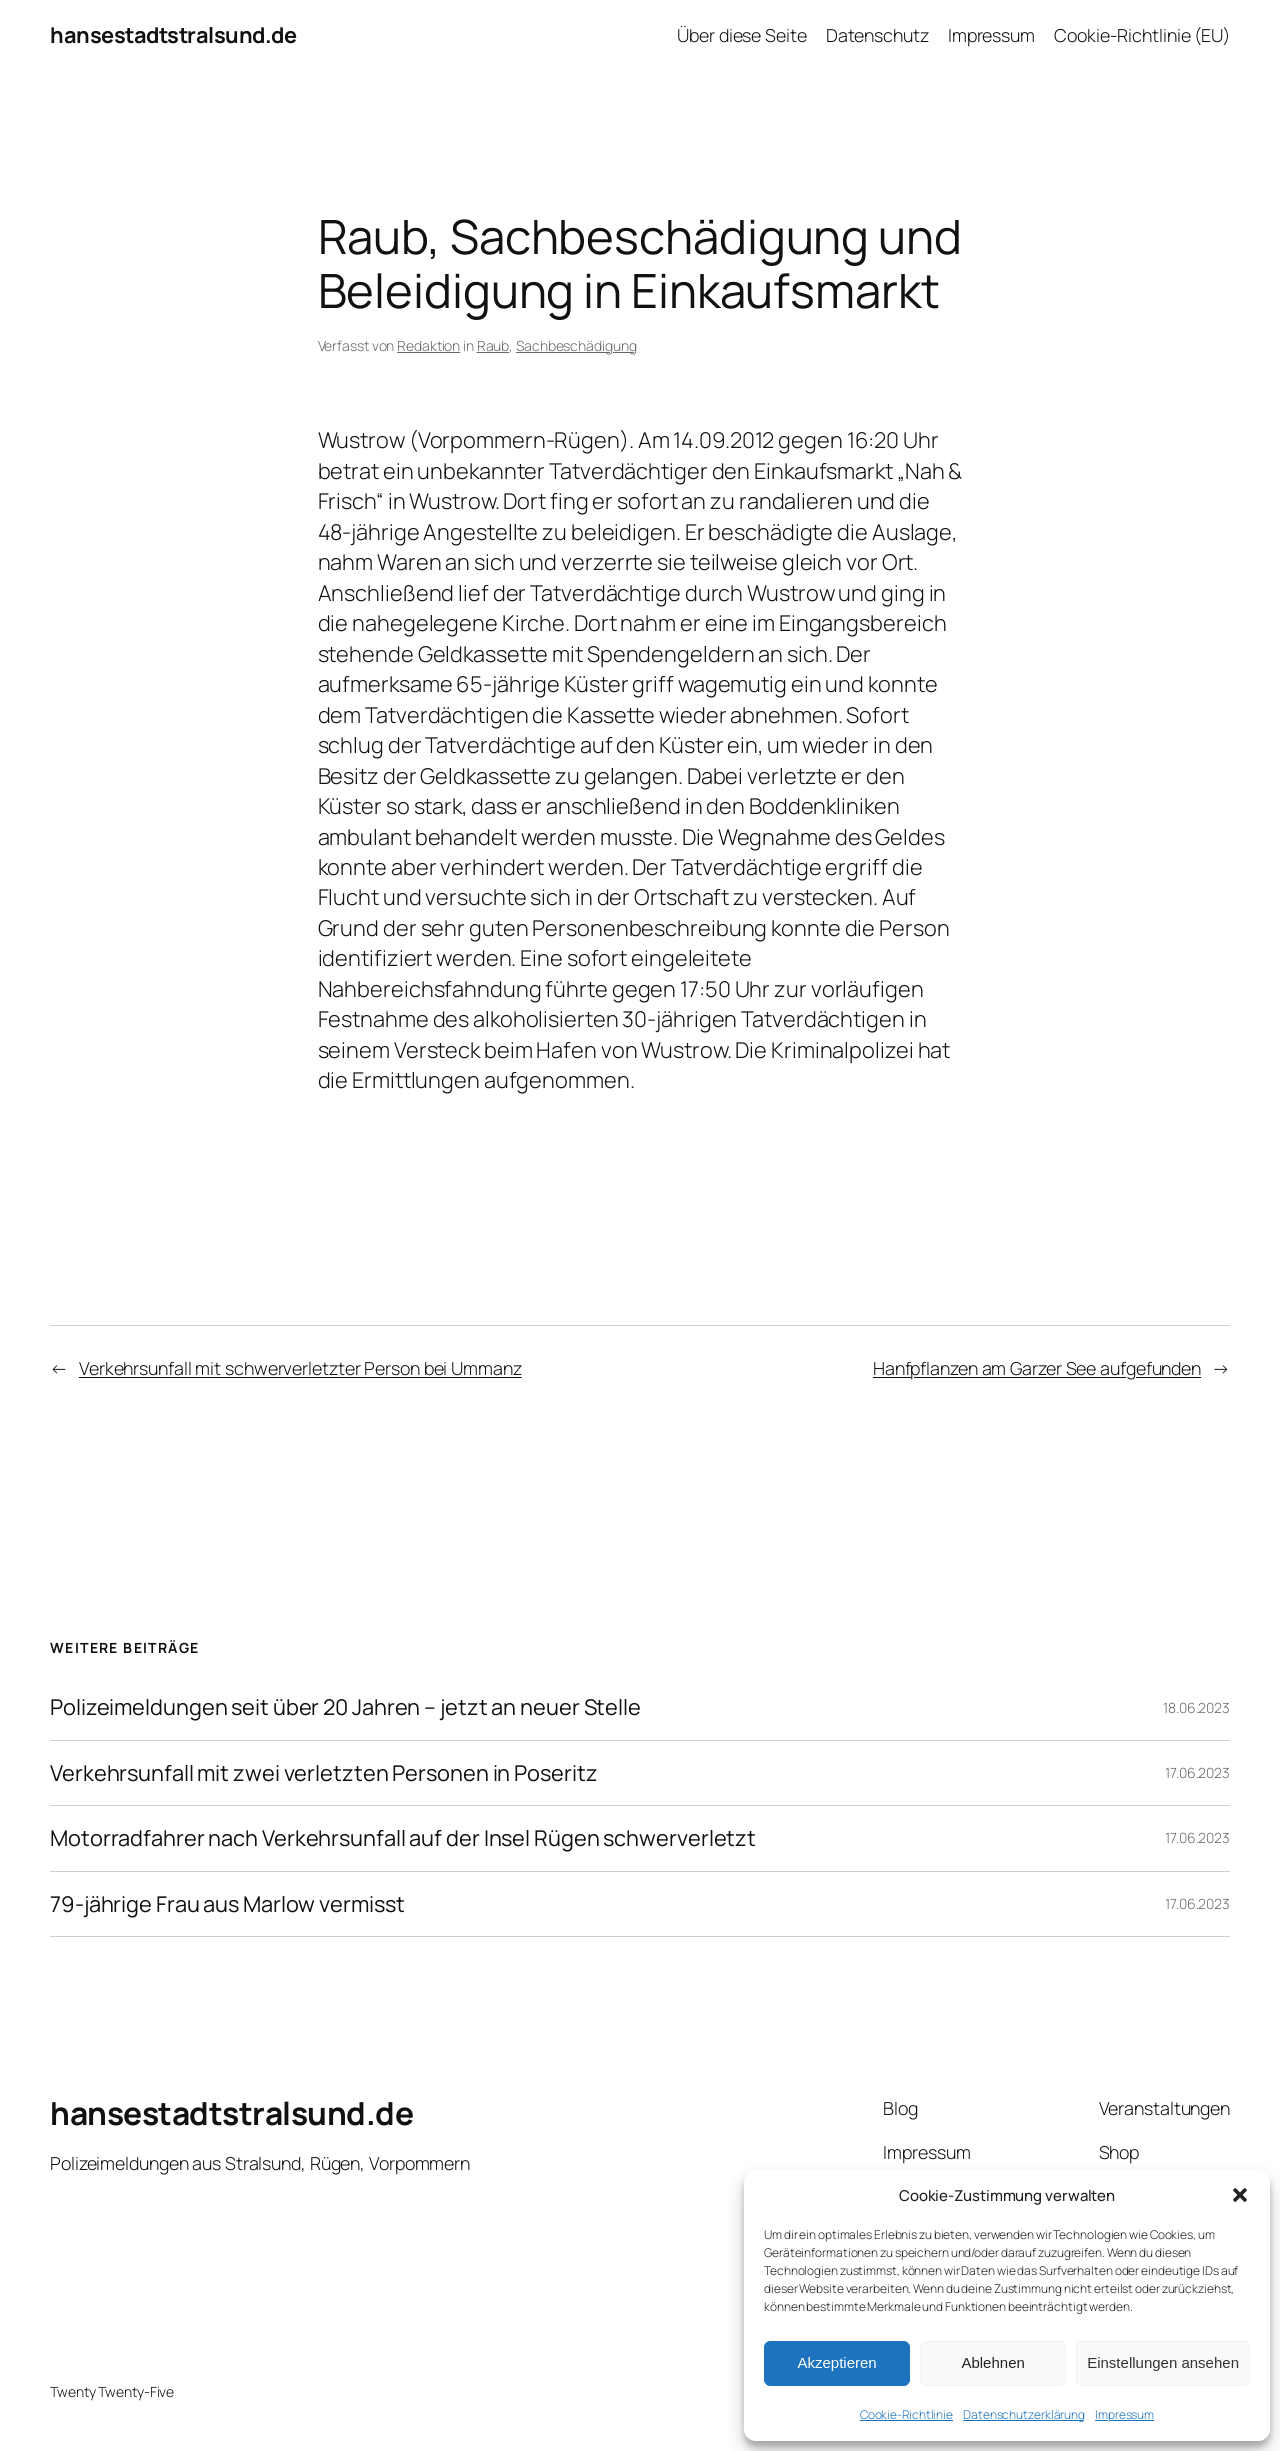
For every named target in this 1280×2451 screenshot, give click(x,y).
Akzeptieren (836, 2362)
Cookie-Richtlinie (906, 2414)
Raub (493, 345)
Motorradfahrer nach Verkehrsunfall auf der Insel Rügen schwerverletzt (403, 1838)
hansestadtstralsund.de (173, 35)
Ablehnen (992, 2362)
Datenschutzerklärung (1024, 2414)
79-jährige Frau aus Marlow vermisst (227, 1904)
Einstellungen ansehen (1163, 2362)
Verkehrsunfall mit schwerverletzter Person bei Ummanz (300, 1368)
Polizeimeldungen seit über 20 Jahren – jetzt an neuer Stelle (345, 1707)
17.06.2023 (1197, 1772)
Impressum (1124, 2414)
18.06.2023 (1196, 1707)
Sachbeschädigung (576, 345)
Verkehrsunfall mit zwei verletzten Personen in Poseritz (324, 1773)
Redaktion (428, 345)
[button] (1240, 2195)
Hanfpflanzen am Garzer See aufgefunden (1037, 1368)
